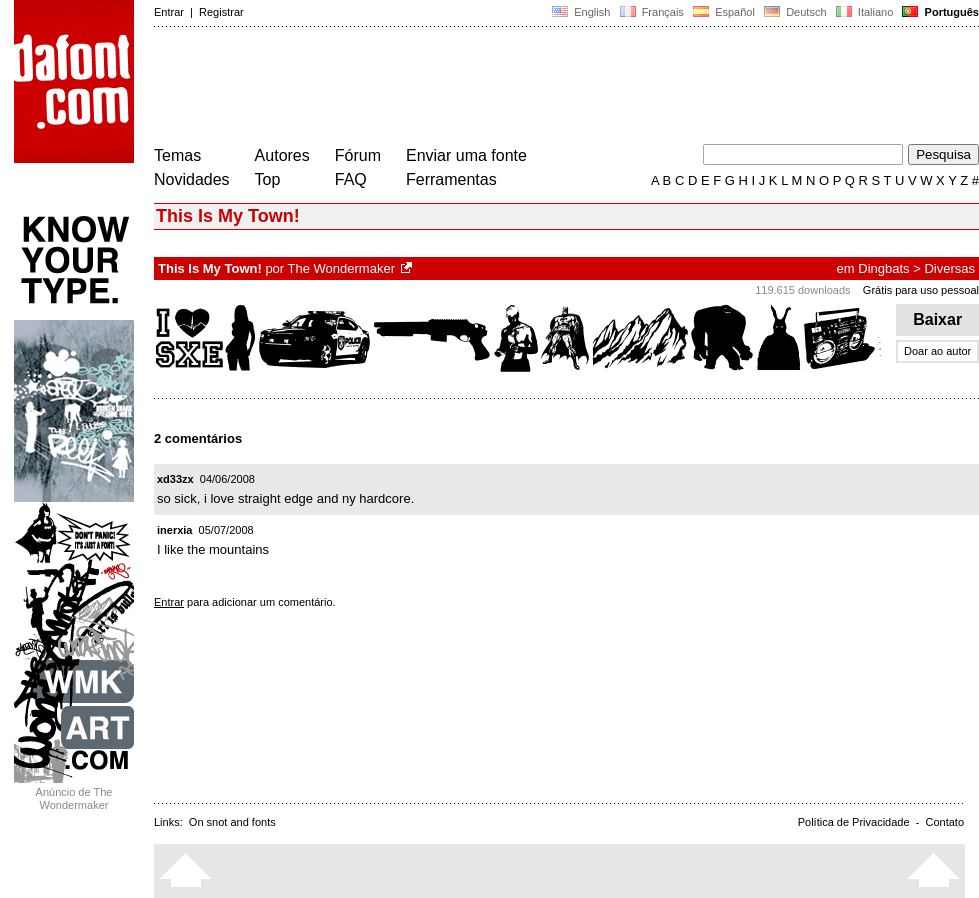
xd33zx (175, 479)
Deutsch (795, 12)
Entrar (169, 12)
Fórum (358, 155)
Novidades (192, 179)
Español (724, 12)
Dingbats (883, 268)
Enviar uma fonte (466, 155)
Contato (944, 822)
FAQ (351, 179)
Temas (177, 155)
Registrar (221, 12)
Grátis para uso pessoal (921, 290)
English (581, 12)
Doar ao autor (937, 351)
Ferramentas (451, 179)
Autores (282, 155)
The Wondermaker (341, 268)
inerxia (174, 530)
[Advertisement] (518, 88)
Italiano (865, 12)
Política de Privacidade (854, 822)
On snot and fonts (232, 822)
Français (651, 12)
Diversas (949, 268)
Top (268, 179)
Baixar (937, 319)
